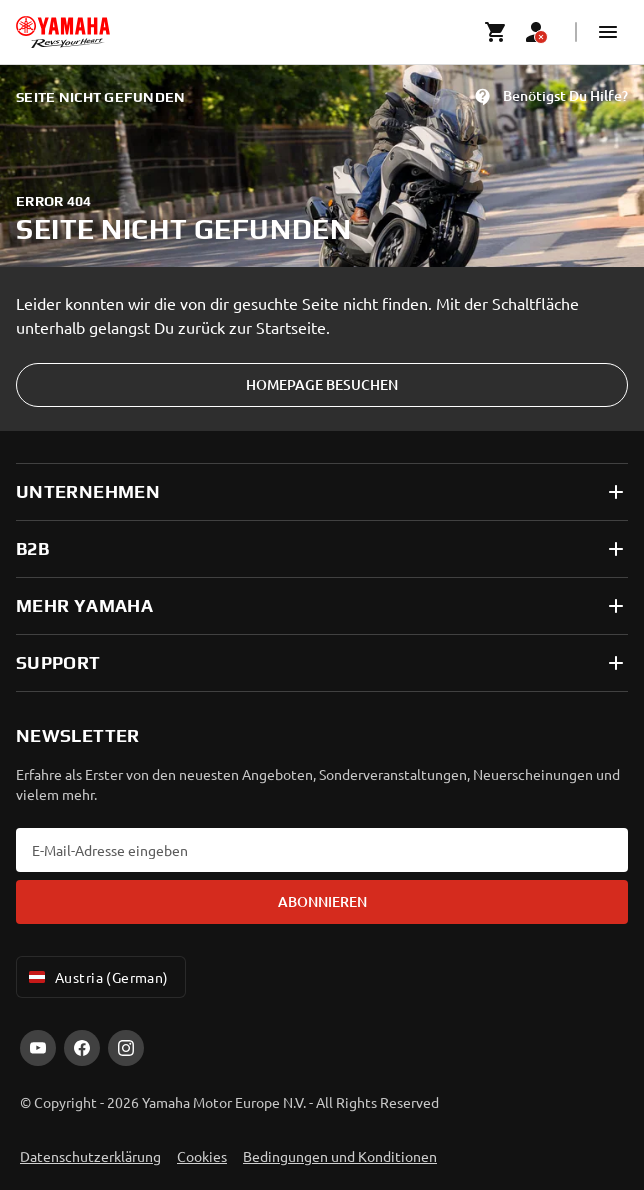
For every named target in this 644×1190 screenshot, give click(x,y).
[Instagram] (126, 1048)
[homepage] (63, 32)
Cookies (202, 1156)
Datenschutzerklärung (90, 1156)
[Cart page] (496, 32)
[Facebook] (82, 1048)
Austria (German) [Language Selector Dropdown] (97, 977)
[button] (608, 32)
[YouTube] (38, 1048)
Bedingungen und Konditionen (340, 1156)
